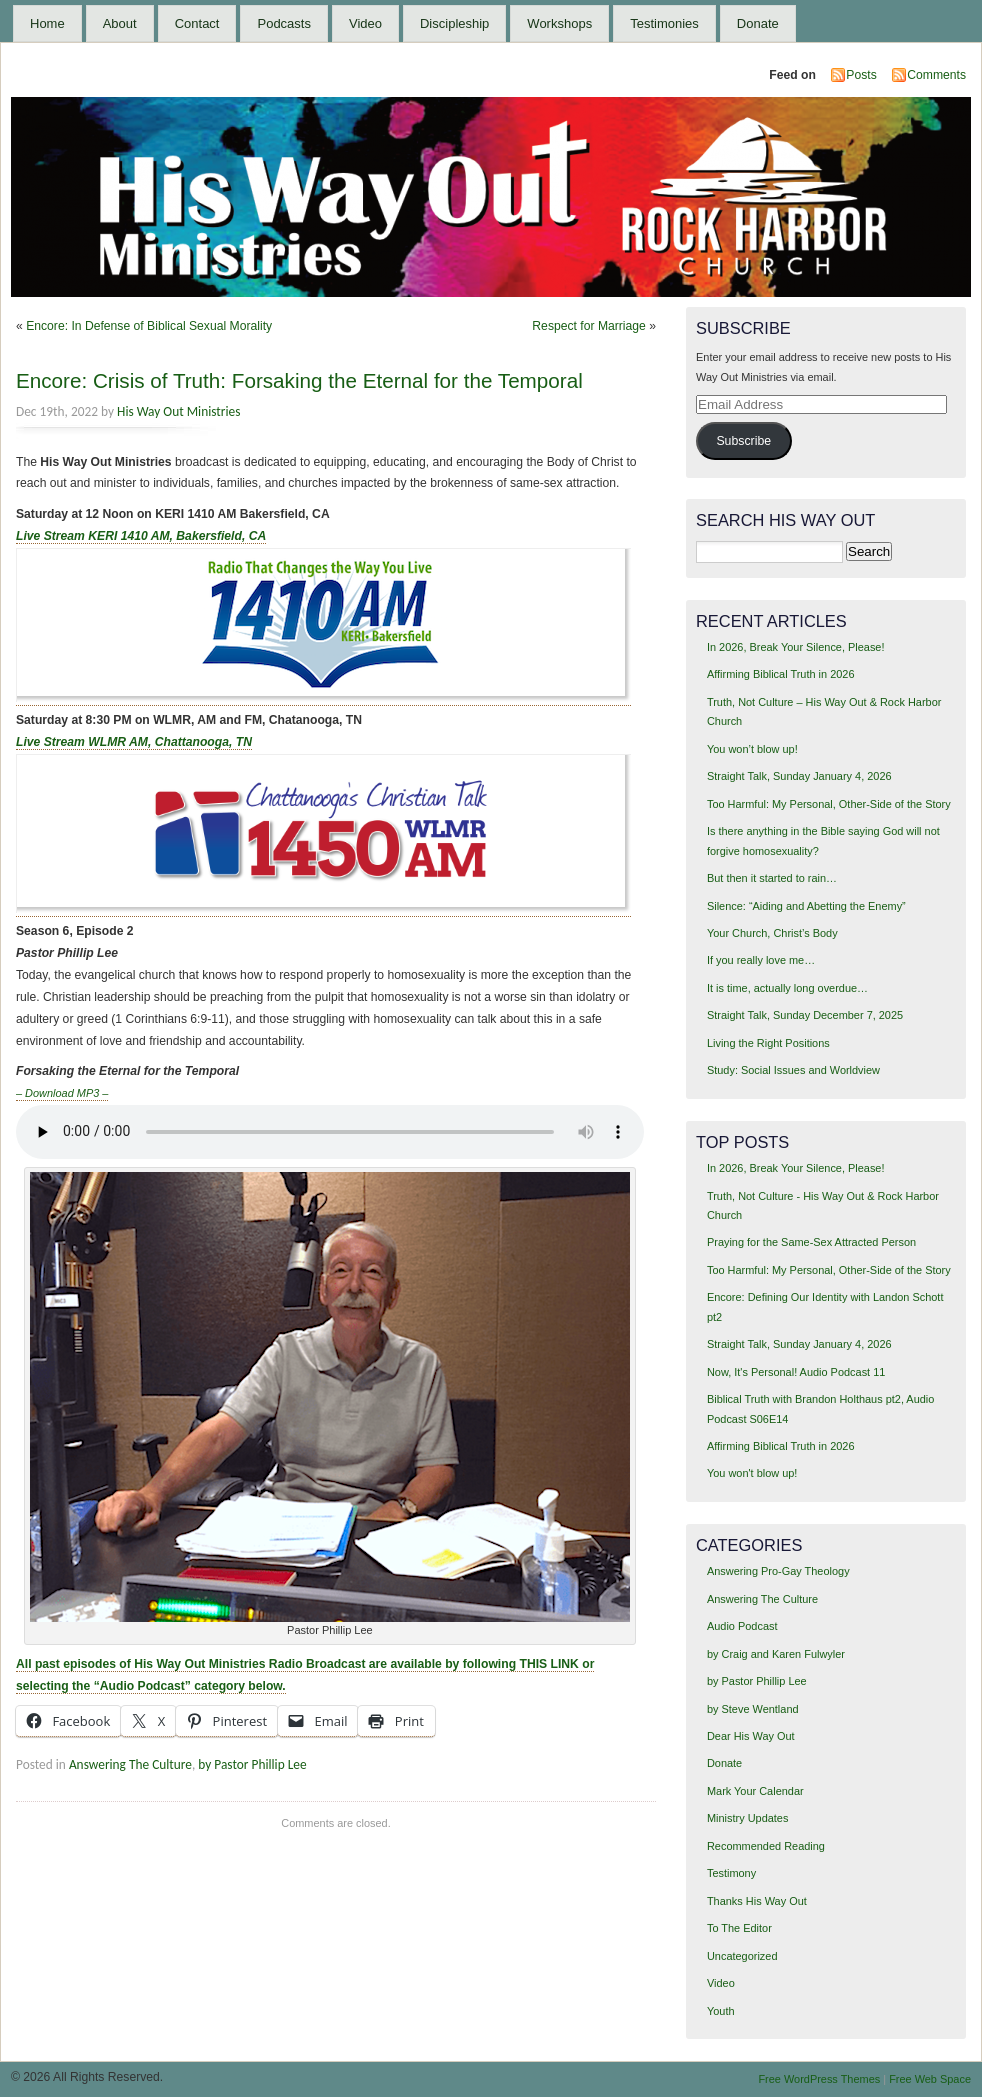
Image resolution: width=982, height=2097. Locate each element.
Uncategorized (742, 1956)
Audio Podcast (742, 1626)
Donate (758, 23)
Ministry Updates (747, 1818)
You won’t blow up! (752, 749)
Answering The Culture (130, 1764)
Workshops (559, 23)
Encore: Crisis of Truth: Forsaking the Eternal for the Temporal (299, 380)
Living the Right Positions (768, 1043)
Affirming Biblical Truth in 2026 (781, 674)
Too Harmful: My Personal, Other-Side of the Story (829, 804)
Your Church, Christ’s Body (772, 933)
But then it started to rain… (772, 878)
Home (47, 23)
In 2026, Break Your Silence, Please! (796, 647)
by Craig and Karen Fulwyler (776, 1654)
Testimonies (664, 23)
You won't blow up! (752, 1473)
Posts (861, 75)
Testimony (731, 1873)
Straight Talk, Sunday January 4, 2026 (799, 776)
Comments (936, 75)
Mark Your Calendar (755, 1791)
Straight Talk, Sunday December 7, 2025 (805, 1015)
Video (365, 23)
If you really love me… (761, 960)
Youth (721, 2011)
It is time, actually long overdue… (787, 988)
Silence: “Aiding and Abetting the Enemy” (806, 906)
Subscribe (743, 441)
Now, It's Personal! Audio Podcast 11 (796, 1372)
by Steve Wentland (753, 1709)
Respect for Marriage (589, 326)
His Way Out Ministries (178, 411)
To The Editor (739, 1928)
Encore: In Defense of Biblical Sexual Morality (149, 326)
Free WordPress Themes (819, 2079)
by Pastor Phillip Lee (252, 1764)
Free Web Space (930, 2079)
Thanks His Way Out (757, 1901)
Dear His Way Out (751, 1736)
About (120, 23)
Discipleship (454, 23)
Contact (197, 23)
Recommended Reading (766, 1846)
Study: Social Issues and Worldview (793, 1070)
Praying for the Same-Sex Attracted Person (811, 1242)
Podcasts (283, 23)
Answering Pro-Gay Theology (778, 1571)
